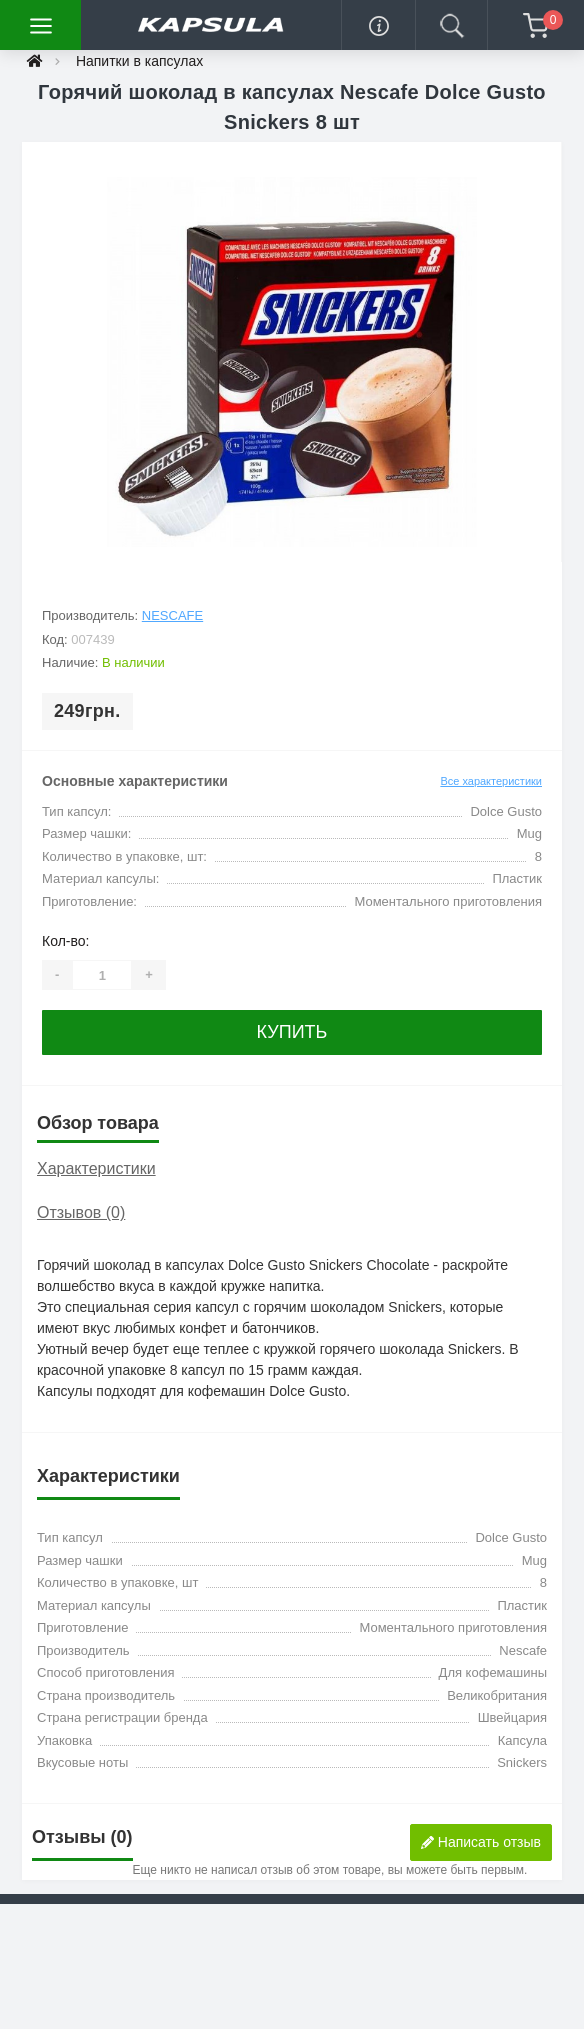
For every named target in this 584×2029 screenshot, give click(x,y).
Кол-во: (65, 941)
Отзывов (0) (81, 1212)
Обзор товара (98, 1123)
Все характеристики (491, 781)
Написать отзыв (481, 1842)
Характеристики (96, 1168)
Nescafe (172, 615)
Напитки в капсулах (139, 61)
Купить (292, 1032)
